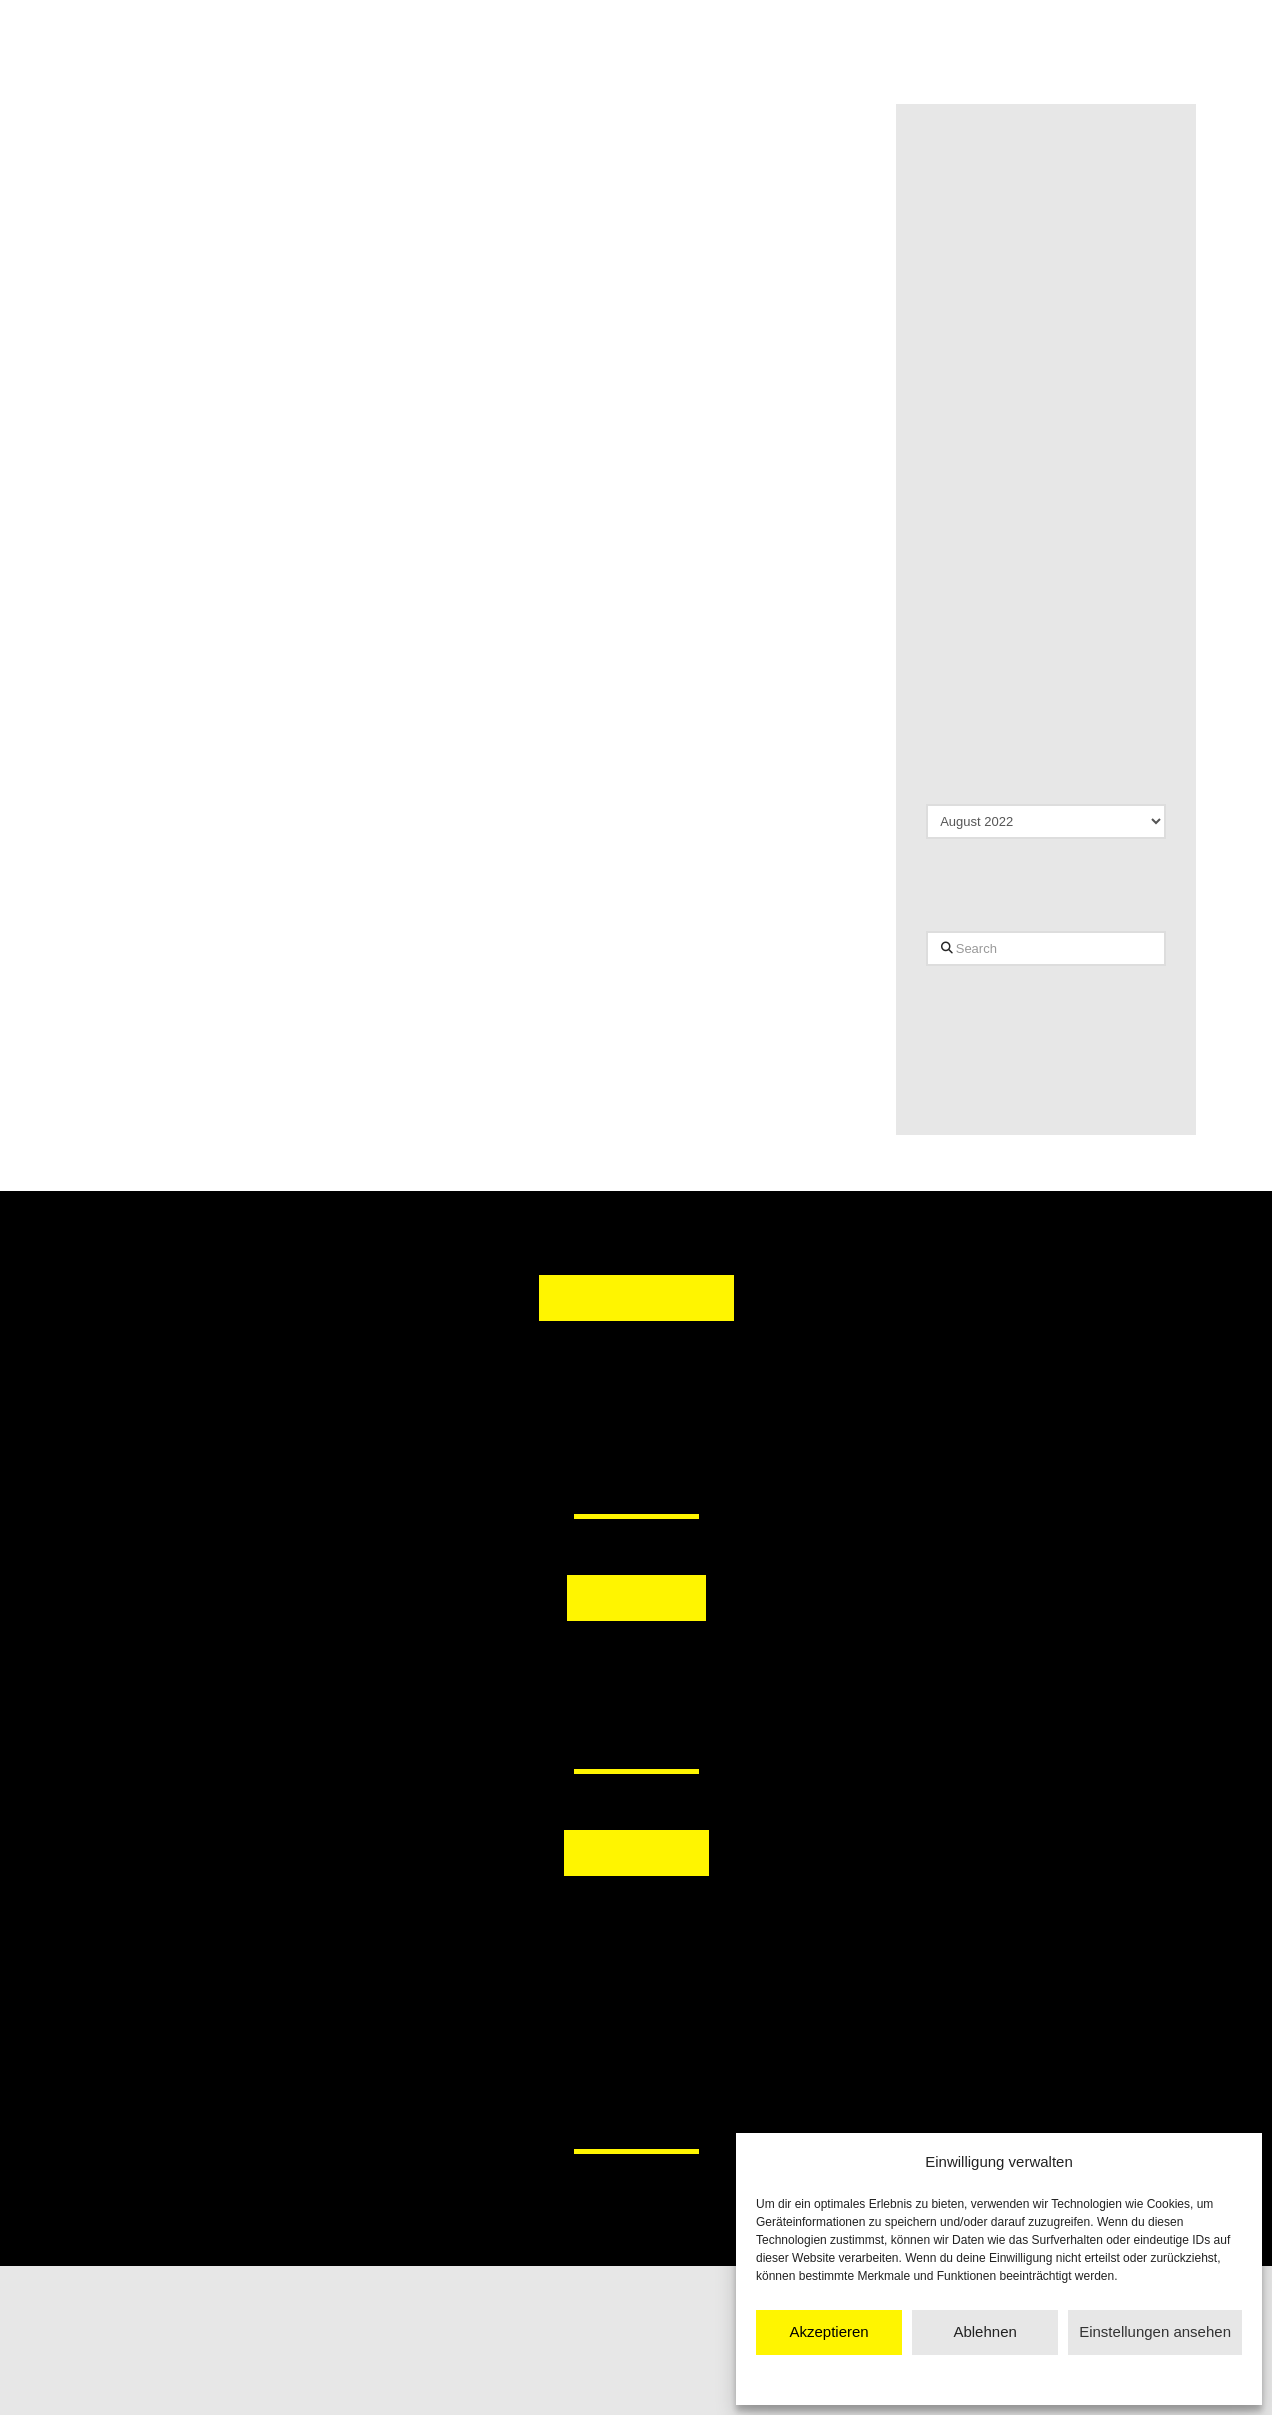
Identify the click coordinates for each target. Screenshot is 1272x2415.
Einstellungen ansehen (1155, 2331)
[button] (533, 1670)
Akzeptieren (828, 2331)
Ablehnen (984, 2331)
